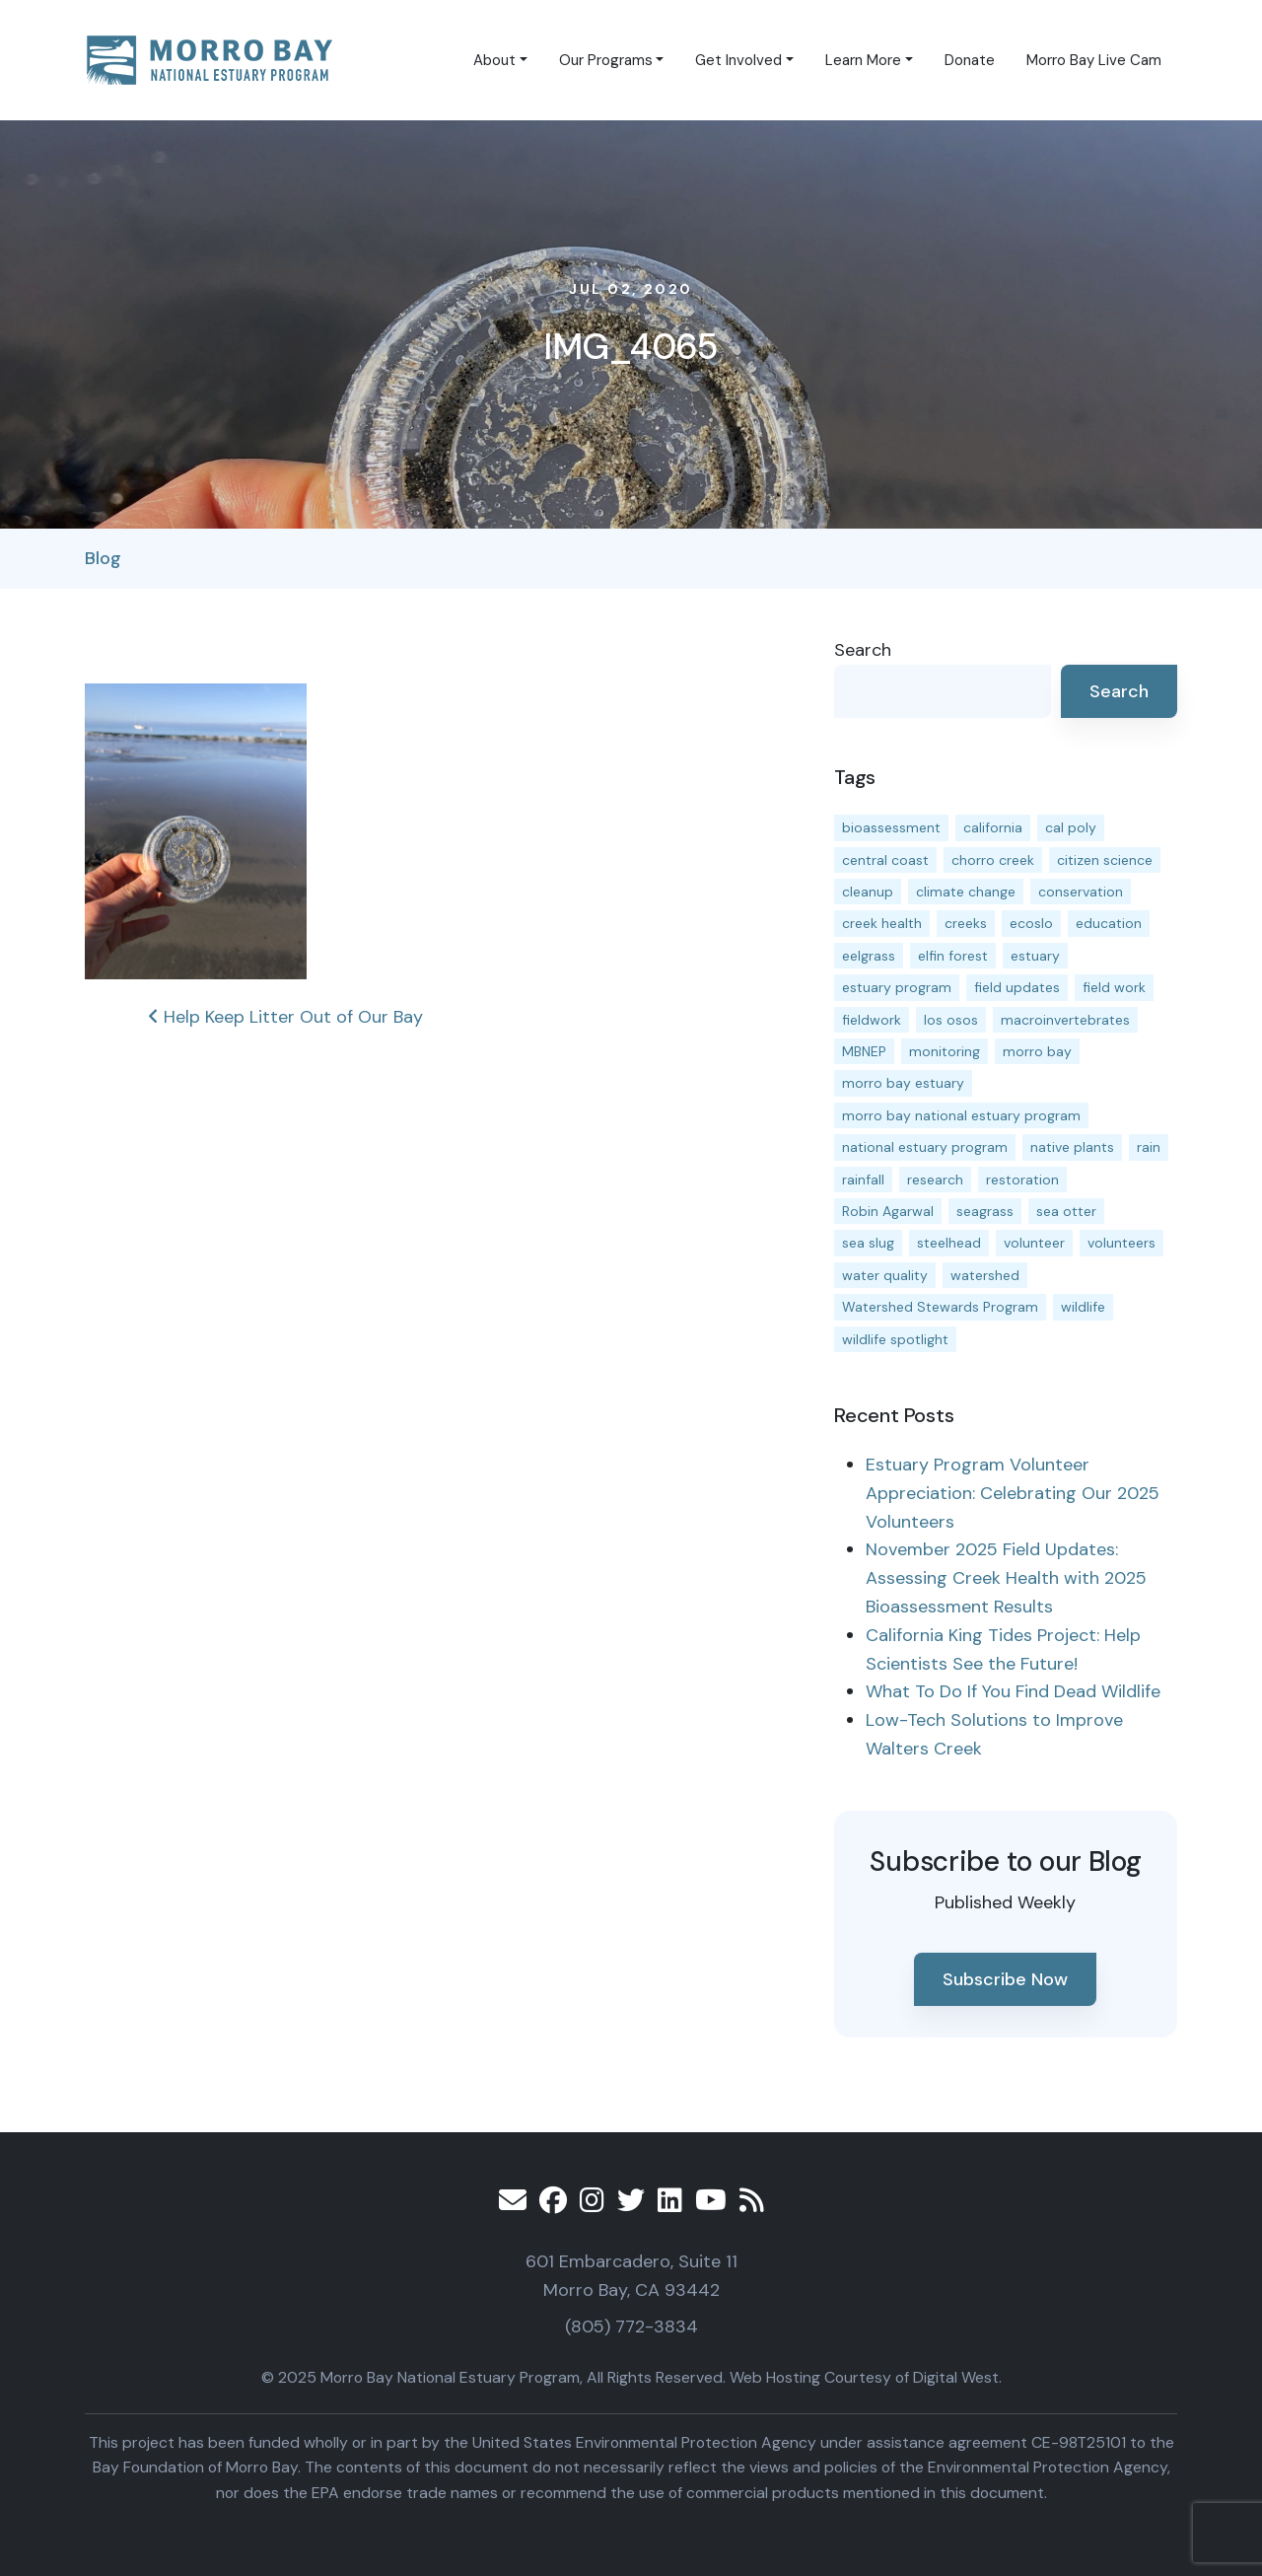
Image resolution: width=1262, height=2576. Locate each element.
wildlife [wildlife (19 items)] (1083, 1307)
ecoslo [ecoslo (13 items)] (1031, 923)
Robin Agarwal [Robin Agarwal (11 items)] (888, 1211)
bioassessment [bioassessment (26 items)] (891, 827)
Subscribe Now (1005, 1979)
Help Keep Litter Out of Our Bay (285, 1017)
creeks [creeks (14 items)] (966, 923)
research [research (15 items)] (935, 1179)
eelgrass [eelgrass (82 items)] (868, 956)
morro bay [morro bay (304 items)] (1037, 1051)
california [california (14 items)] (992, 827)
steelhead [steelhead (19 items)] (949, 1243)
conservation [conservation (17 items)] (1080, 891)
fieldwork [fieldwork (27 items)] (871, 1020)
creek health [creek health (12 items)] (882, 923)
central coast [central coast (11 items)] (885, 860)
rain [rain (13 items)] (1148, 1147)
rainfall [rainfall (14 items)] (863, 1179)
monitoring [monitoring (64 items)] (944, 1051)
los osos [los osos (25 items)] (951, 1020)
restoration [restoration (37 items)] (1022, 1179)
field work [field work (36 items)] (1114, 987)
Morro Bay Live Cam (1093, 60)
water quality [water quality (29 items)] (885, 1275)
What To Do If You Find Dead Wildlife (1013, 1691)
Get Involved (738, 60)
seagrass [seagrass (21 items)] (985, 1211)
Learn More (863, 60)
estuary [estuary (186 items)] (1035, 956)
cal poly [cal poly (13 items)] (1070, 827)
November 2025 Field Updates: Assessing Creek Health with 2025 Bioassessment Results (1006, 1578)
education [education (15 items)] (1109, 923)
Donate (970, 60)
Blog (103, 558)
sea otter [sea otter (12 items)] (1066, 1211)
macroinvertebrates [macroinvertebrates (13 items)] (1065, 1020)
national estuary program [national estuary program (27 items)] (925, 1147)
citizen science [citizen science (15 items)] (1105, 860)
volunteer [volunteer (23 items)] (1034, 1243)
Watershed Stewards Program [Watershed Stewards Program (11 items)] (940, 1307)
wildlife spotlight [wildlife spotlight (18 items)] (895, 1339)
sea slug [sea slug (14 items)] (868, 1243)
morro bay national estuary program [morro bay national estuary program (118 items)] (961, 1115)
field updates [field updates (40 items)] (1017, 987)
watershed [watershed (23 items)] (984, 1275)
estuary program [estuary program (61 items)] (896, 987)
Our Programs (606, 60)
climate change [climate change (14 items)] (966, 891)
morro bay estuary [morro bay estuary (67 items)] (903, 1083)
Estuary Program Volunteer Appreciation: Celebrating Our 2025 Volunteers (1012, 1493)
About (494, 60)
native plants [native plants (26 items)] (1072, 1147)
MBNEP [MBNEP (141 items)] (864, 1051)
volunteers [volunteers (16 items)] (1121, 1243)
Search (862, 650)
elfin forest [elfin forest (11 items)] (953, 956)
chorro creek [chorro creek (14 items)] (992, 860)
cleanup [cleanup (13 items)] (867, 891)
